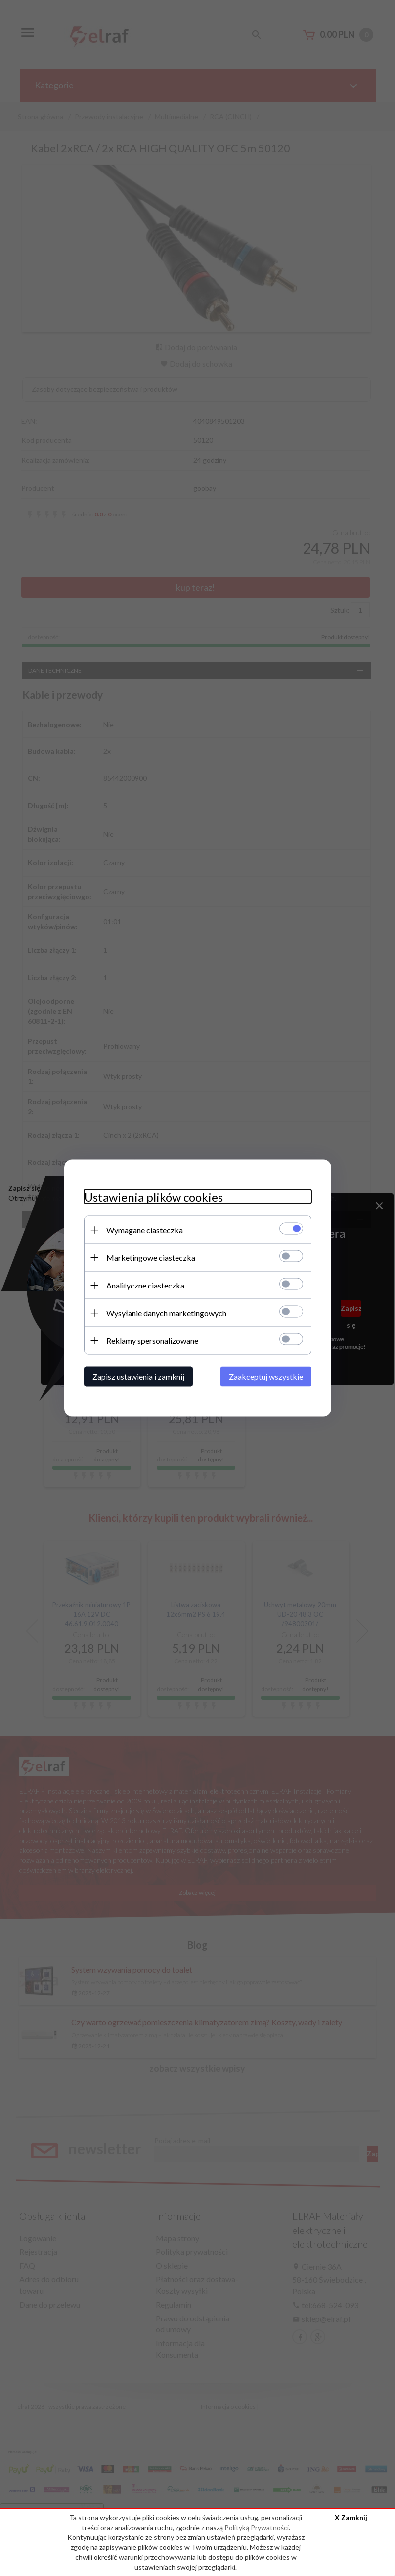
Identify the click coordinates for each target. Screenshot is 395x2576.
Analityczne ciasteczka (145, 1285)
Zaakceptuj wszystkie (266, 1376)
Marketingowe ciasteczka (150, 1257)
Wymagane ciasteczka (144, 1230)
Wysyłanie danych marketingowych (166, 1313)
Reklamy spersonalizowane (152, 1340)
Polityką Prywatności (256, 2527)
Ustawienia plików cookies (153, 1197)
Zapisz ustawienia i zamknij (138, 1376)
